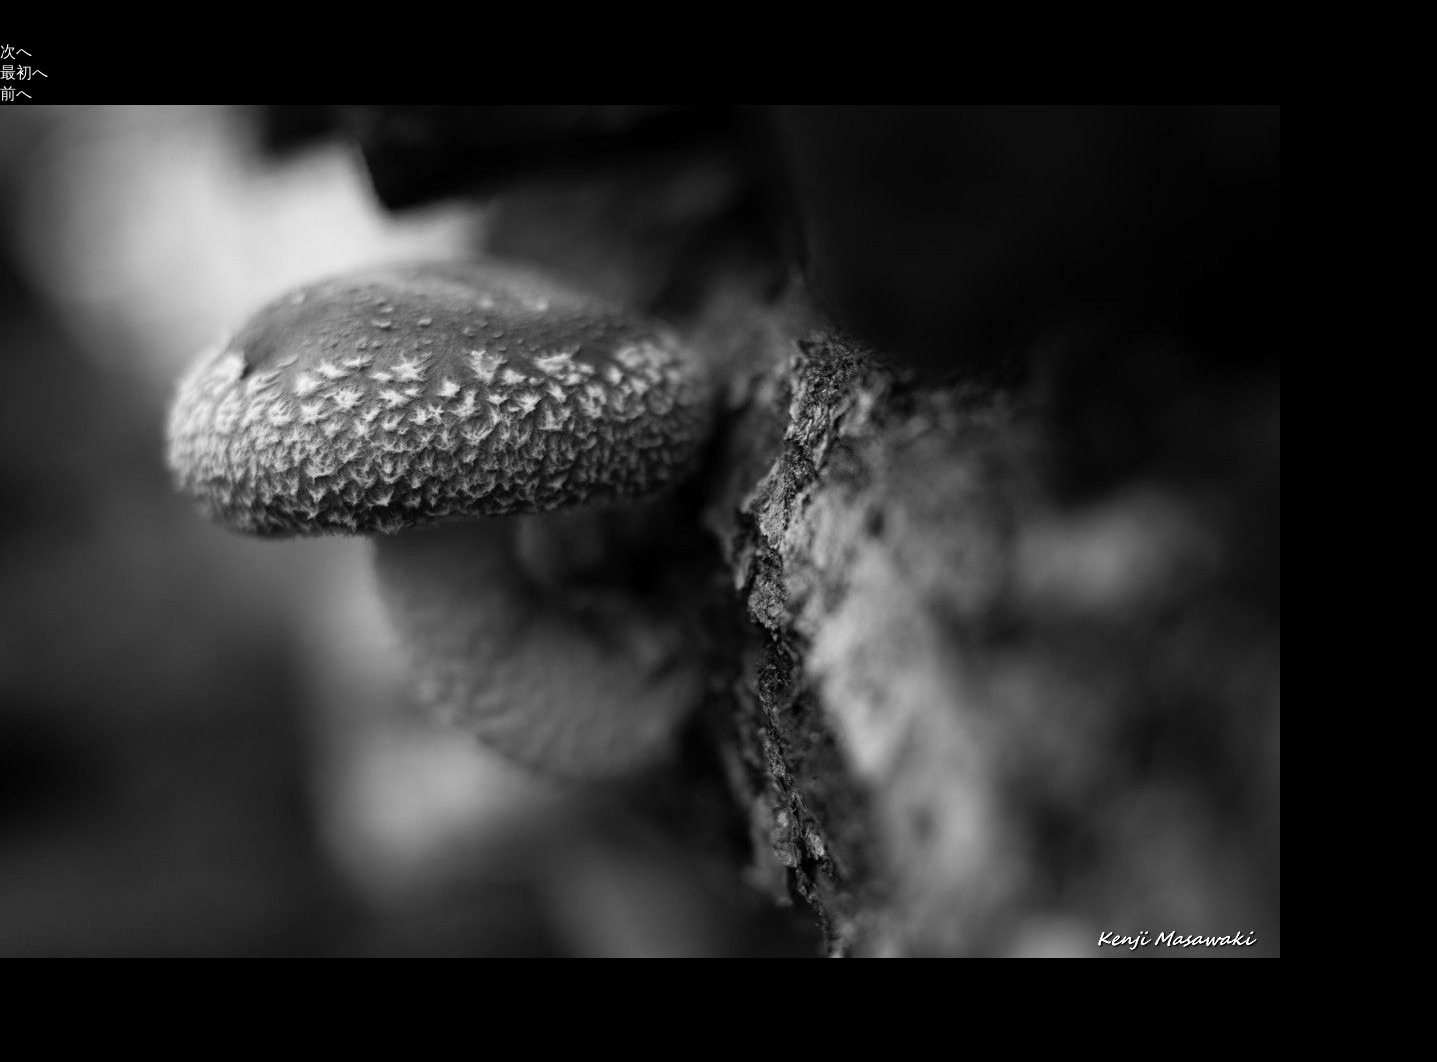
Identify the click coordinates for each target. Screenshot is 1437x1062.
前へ (16, 93)
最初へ (24, 72)
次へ (16, 51)
